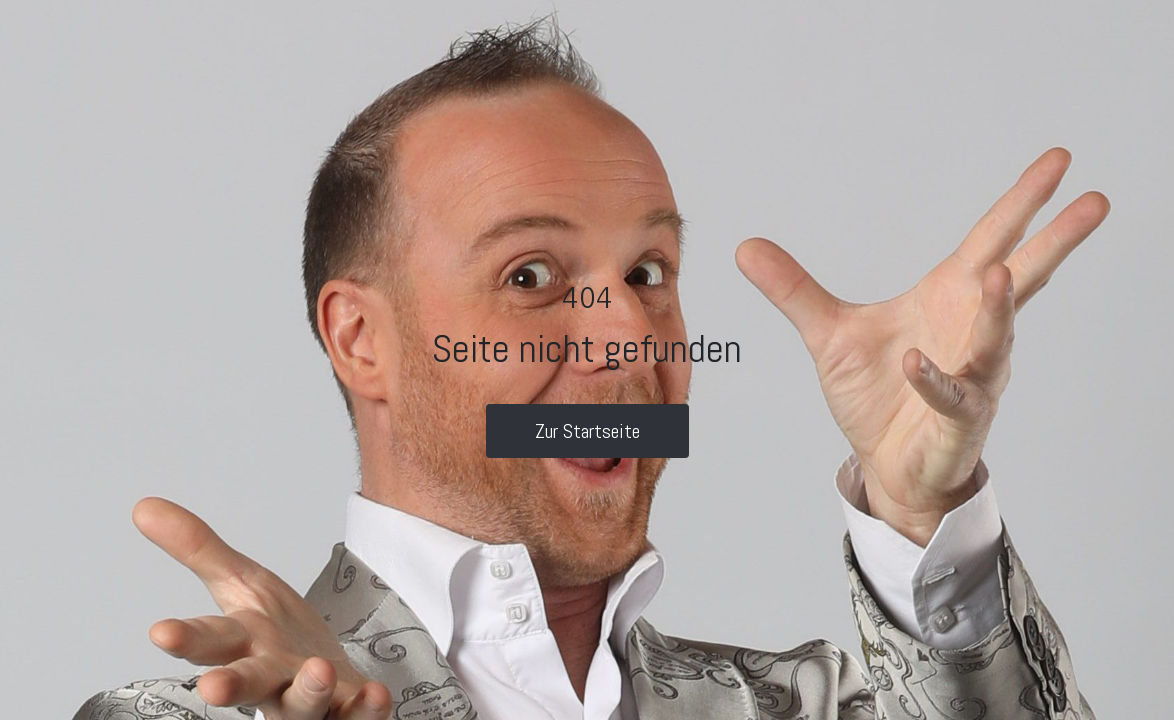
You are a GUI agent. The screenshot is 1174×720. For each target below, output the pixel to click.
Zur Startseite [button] (587, 431)
